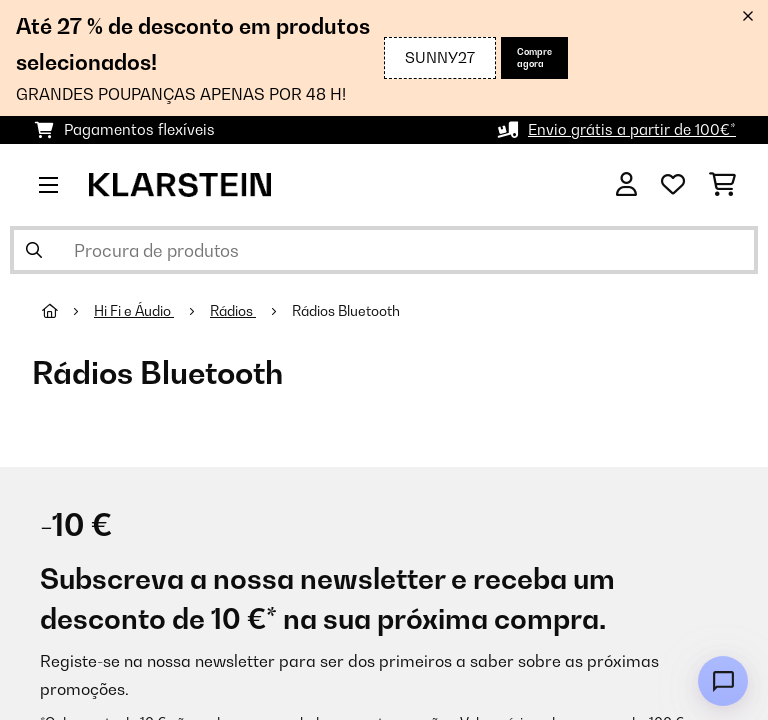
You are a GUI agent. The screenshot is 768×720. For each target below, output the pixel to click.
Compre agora (534, 57)
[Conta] (626, 185)
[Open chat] (723, 681)
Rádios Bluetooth (347, 311)
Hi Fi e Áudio (134, 311)
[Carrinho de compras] (722, 185)
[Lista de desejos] (673, 185)
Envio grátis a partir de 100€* (632, 129)
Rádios (233, 311)
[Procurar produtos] (384, 250)
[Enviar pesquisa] (34, 250)
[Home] (68, 311)
